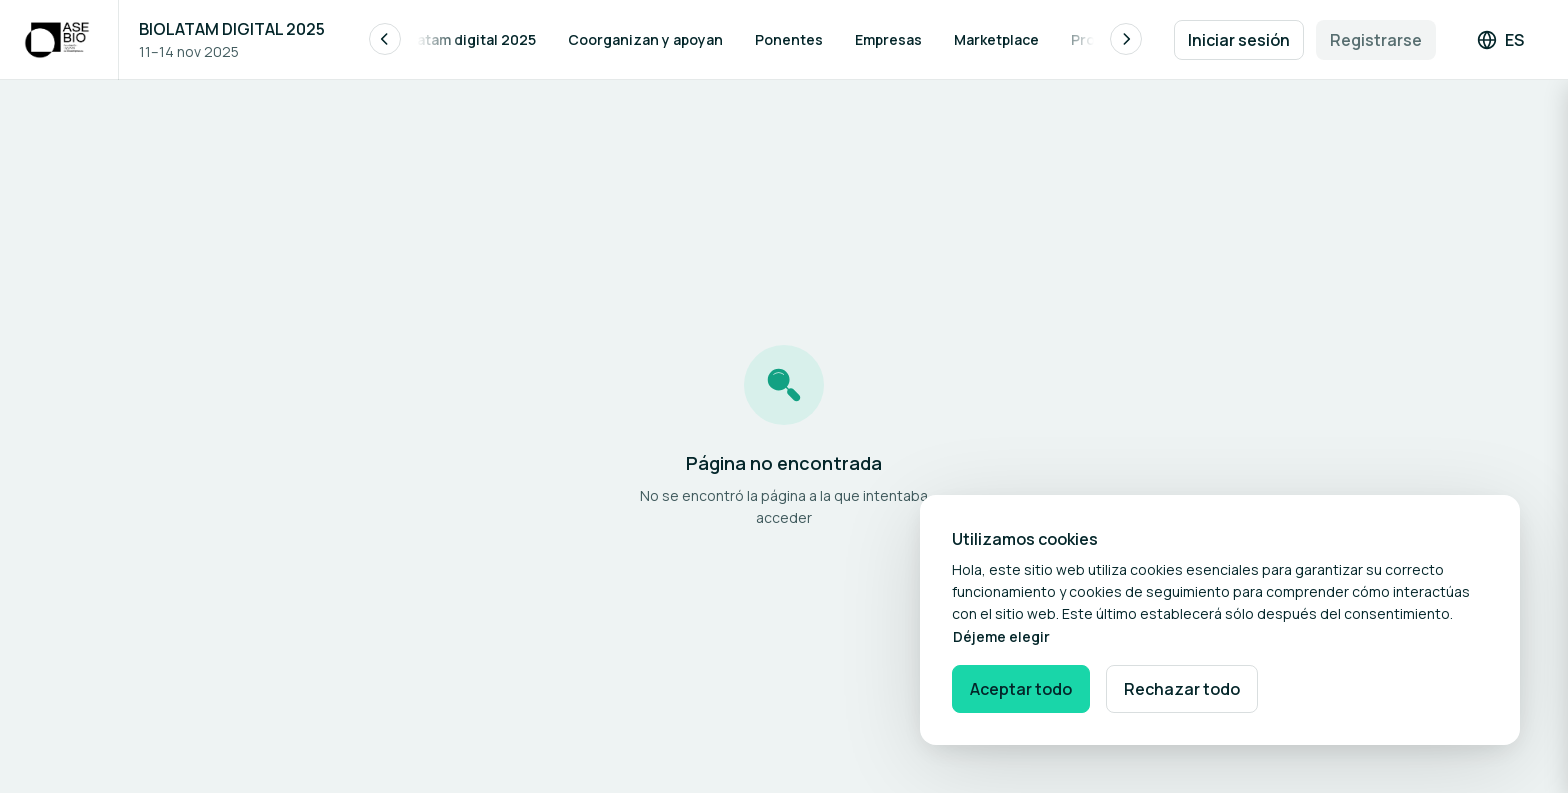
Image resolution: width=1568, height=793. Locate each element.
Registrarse (1376, 40)
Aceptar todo (1021, 689)
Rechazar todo (1182, 689)
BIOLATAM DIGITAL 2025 (232, 29)
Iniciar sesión (1239, 40)
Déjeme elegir (1001, 636)
